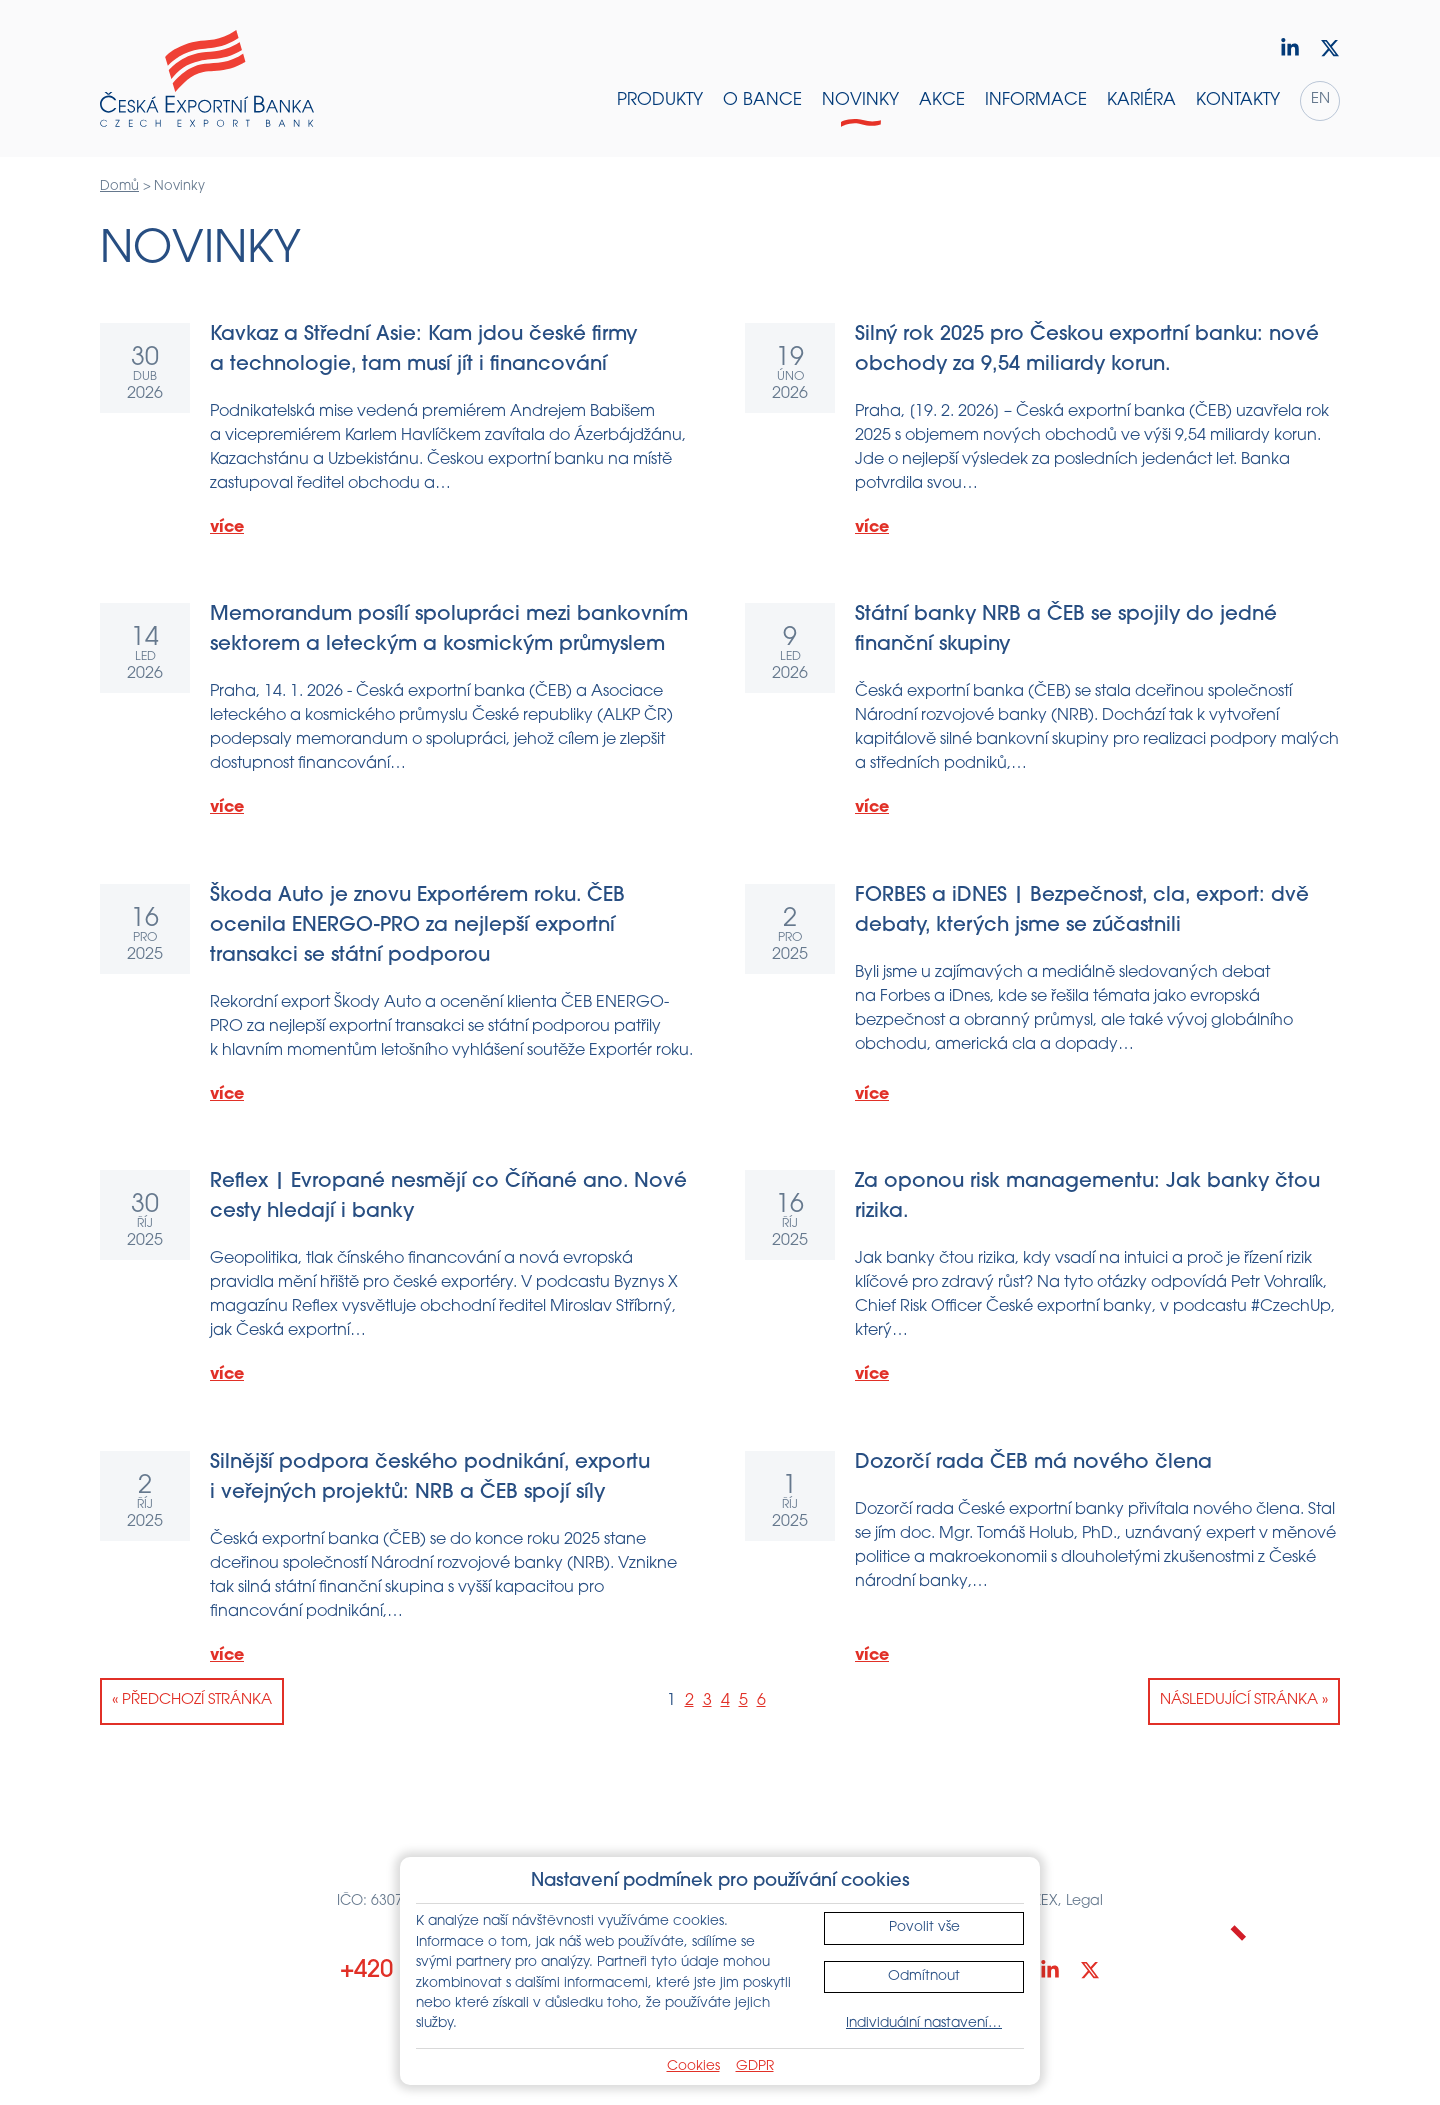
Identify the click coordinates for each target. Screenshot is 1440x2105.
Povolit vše (924, 1927)
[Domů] (207, 79)
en (1320, 99)
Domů (119, 186)
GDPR (755, 2066)
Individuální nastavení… (924, 2023)
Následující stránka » (1244, 1700)
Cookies (693, 2066)
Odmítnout (924, 1976)
